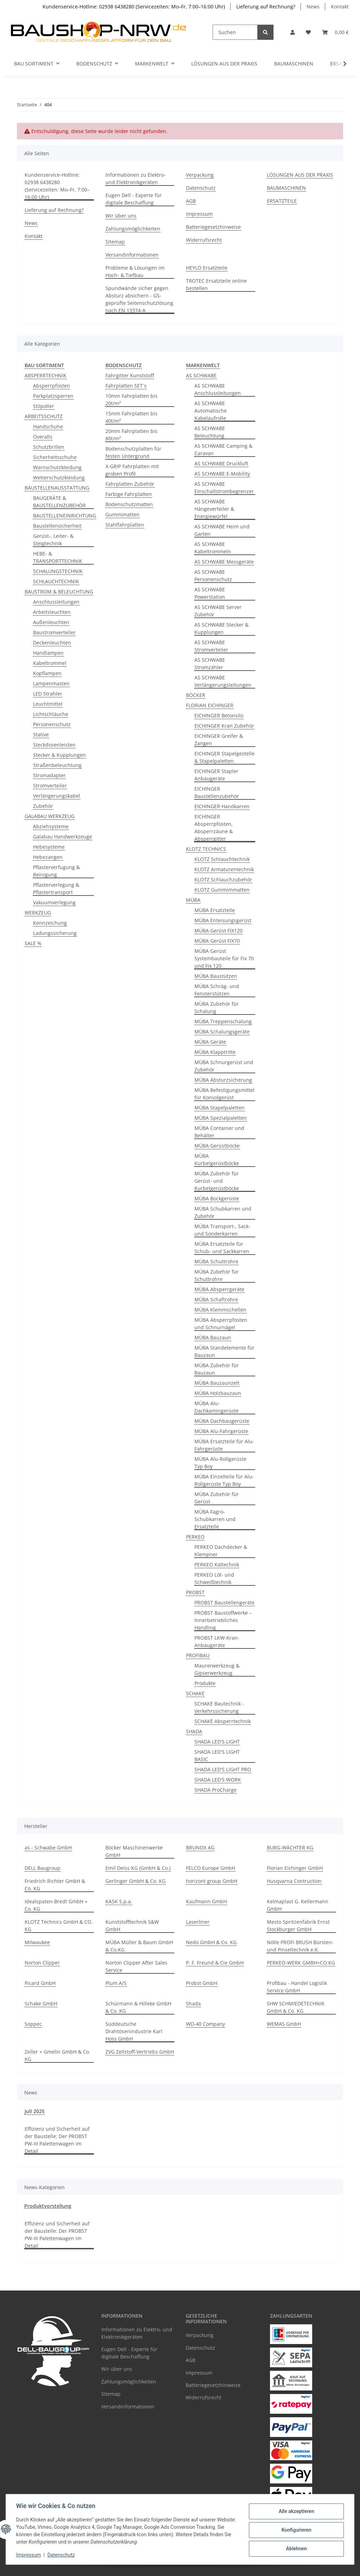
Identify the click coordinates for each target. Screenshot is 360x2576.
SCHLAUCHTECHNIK (56, 581)
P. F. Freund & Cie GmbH (215, 1962)
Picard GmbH (40, 1983)
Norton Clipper (42, 1962)
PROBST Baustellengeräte (224, 1602)
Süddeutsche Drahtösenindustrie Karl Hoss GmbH (133, 2031)
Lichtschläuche (50, 714)
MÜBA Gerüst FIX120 (218, 930)
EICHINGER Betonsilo (218, 715)
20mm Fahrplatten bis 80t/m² (131, 435)
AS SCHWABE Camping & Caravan (223, 449)
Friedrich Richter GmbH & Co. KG (55, 1885)
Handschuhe (48, 426)
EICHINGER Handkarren (222, 806)
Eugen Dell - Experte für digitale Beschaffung (133, 199)
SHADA (194, 1731)
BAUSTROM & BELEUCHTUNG (59, 591)
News (313, 6)
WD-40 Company (205, 2024)
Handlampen (48, 652)
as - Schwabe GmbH (48, 1847)
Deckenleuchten (52, 642)
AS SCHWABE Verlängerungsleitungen (222, 681)
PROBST (195, 1592)
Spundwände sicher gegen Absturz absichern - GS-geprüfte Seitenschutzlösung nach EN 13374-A (139, 299)
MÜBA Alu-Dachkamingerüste (216, 1407)
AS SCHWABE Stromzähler (209, 663)
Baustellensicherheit (57, 525)
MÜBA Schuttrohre (216, 1261)
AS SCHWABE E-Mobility (222, 473)
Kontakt (340, 6)
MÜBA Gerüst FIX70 (217, 940)
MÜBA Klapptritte (215, 1052)
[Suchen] (235, 32)
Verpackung (200, 174)
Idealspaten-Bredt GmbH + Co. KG (56, 1905)
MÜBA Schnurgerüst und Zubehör (223, 1066)
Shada (193, 2003)
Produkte (205, 1683)
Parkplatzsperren (53, 395)
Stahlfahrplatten (124, 524)
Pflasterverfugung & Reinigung (56, 871)
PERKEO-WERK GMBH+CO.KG (301, 1962)
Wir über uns (120, 215)
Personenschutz (52, 724)
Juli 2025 (35, 2111)
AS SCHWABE (201, 375)
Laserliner (198, 1921)
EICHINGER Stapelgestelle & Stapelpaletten (224, 757)
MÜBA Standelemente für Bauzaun (224, 1351)
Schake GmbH (41, 2003)
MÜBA (193, 900)
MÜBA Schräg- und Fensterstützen (216, 990)
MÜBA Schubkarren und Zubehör (222, 1212)
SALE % (33, 943)
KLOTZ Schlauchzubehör (223, 879)
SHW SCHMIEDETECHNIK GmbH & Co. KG (295, 2007)
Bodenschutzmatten (129, 504)
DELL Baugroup (42, 1868)
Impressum (29, 2555)
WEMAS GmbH (284, 2024)
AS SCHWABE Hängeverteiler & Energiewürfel (214, 509)
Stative (41, 734)
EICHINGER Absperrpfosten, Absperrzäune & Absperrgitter (213, 827)
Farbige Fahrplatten (128, 494)
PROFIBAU (198, 1655)
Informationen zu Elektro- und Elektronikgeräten (135, 178)
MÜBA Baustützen (215, 976)
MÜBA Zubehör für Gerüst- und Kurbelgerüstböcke (216, 1181)
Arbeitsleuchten (52, 612)
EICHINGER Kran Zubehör (224, 725)
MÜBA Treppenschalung (223, 1021)
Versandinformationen (132, 254)
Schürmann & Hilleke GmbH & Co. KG (138, 2007)
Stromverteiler (50, 785)
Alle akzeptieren (295, 2511)
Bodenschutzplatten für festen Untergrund (133, 452)
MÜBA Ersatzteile (214, 910)
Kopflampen (47, 673)
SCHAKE (195, 1693)
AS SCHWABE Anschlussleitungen (217, 389)
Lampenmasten (51, 683)
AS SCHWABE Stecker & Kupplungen (221, 628)
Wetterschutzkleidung (59, 477)
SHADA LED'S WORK (217, 1779)
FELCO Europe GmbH (210, 1868)
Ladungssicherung (55, 933)
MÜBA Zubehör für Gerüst (216, 1498)
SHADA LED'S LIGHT (217, 1741)
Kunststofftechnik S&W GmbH (132, 1925)
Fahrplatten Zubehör (129, 483)
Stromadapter (49, 775)
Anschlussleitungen (56, 601)
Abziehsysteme (51, 826)
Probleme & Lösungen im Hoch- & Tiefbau (135, 271)
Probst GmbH (201, 1983)
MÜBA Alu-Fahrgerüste (221, 1431)
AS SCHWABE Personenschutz (213, 575)
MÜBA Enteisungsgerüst (222, 920)
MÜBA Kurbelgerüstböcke (216, 1159)
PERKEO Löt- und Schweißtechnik (214, 1578)
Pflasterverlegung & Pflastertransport (56, 888)
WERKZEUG (38, 912)
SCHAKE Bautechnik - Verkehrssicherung (219, 1707)
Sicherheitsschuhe (55, 457)
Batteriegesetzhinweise (213, 227)
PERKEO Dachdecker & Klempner (220, 1551)
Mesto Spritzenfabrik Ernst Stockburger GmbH (298, 1925)
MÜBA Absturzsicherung (223, 1079)
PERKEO (195, 1536)
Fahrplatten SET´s (126, 385)
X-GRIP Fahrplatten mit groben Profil (132, 470)
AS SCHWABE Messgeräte (224, 561)
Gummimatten (122, 514)
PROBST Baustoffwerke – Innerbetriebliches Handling (223, 1620)
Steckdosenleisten (54, 744)
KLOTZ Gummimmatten (222, 889)
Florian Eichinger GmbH (295, 1868)
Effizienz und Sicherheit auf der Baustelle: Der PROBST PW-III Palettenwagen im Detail (57, 2139)
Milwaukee (37, 1942)
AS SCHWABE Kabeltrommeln (212, 548)
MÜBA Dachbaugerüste (221, 1421)
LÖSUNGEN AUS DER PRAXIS (224, 63)
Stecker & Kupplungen (59, 755)
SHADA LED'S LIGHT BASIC (217, 1755)
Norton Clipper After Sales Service (136, 1966)
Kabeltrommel (49, 663)
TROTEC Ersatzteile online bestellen (216, 284)
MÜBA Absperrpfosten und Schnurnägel (220, 1324)
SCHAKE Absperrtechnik (222, 1721)
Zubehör (43, 806)
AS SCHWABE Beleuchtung (209, 432)
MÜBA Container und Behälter (219, 1132)
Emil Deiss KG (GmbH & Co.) (138, 1868)
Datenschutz (62, 2555)
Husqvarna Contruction (294, 1881)
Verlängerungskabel (56, 795)
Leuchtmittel (48, 703)
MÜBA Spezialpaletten (220, 1117)
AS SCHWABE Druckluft (221, 463)
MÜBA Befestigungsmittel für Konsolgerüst (224, 1094)
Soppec (33, 2024)
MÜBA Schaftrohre (216, 1299)
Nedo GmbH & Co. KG (211, 1942)
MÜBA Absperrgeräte (219, 1289)
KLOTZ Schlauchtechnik (222, 859)
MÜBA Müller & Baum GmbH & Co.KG (139, 1946)
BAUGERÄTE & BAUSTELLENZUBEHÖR (59, 502)
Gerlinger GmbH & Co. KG (135, 1881)
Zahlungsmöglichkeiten (132, 228)
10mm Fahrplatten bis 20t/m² (131, 399)
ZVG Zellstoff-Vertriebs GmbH (139, 2051)
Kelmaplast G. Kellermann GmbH (297, 1905)
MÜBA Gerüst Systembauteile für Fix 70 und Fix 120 (224, 958)
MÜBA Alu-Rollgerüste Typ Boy (220, 1463)
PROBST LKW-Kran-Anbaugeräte (216, 1641)
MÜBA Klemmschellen (220, 1309)
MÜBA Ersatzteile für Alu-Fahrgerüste (224, 1445)
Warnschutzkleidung (57, 467)
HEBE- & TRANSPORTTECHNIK (57, 557)
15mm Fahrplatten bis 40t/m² (131, 417)
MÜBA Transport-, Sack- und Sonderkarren (222, 1230)
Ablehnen (295, 2548)
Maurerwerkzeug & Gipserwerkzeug (216, 1669)
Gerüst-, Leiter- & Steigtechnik (53, 540)
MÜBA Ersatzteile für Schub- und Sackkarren (221, 1247)
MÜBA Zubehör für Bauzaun (216, 1369)
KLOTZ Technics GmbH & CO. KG (59, 1925)
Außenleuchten (51, 622)
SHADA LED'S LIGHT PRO (222, 1769)
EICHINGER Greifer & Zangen (218, 740)
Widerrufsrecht (204, 240)
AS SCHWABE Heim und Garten (222, 530)
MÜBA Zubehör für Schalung (216, 1007)
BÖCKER (195, 695)
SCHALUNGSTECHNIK (58, 571)
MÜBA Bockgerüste (216, 1198)
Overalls (42, 436)
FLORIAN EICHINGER (209, 705)
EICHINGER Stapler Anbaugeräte (216, 775)
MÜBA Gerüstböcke (217, 1145)
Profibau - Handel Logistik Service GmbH (297, 1987)
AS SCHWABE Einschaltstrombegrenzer (224, 487)
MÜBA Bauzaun (212, 1337)
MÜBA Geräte (210, 1041)
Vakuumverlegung (54, 902)
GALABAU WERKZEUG (50, 816)
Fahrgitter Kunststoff (129, 375)
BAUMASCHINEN (293, 63)
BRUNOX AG (200, 1847)
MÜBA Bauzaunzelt (216, 1383)
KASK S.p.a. (118, 1901)
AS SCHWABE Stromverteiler (211, 646)
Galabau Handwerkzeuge (62, 836)
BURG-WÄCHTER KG (290, 1847)
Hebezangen (48, 857)
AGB (191, 200)
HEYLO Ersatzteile (206, 267)
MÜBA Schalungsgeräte (222, 1031)
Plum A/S (116, 1983)
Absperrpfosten (51, 385)
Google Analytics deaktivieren (126, 2567)
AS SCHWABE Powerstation (209, 593)
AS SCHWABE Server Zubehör (218, 611)
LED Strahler (47, 693)
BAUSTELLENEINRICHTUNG (64, 515)
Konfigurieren (295, 2530)
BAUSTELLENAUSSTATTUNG (57, 487)
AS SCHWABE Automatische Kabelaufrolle (210, 410)
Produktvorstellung (47, 2206)
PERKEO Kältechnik (216, 1564)
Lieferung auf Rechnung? (265, 6)
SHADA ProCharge (215, 1789)
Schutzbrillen (48, 447)
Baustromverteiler (54, 632)
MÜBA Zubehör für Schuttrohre (216, 1275)
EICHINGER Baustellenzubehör (216, 792)
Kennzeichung (50, 922)
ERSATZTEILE (282, 200)
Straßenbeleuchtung (57, 765)
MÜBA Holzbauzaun (217, 1393)
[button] (292, 32)
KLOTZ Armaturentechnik (224, 869)
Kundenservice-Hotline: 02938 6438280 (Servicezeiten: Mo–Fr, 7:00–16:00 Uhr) (134, 6)
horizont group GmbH (211, 1881)
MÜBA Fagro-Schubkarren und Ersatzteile (215, 1519)
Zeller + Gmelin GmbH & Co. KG (57, 2055)
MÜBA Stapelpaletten (219, 1107)
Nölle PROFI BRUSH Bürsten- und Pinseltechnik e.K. (300, 1946)
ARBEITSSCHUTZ (44, 416)
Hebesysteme (49, 846)
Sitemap (115, 241)
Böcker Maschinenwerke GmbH (134, 1851)
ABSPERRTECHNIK (45, 375)
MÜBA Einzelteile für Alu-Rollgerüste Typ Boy (224, 1480)
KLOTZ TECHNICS (206, 849)
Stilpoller (43, 406)
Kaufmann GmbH (206, 1901)
